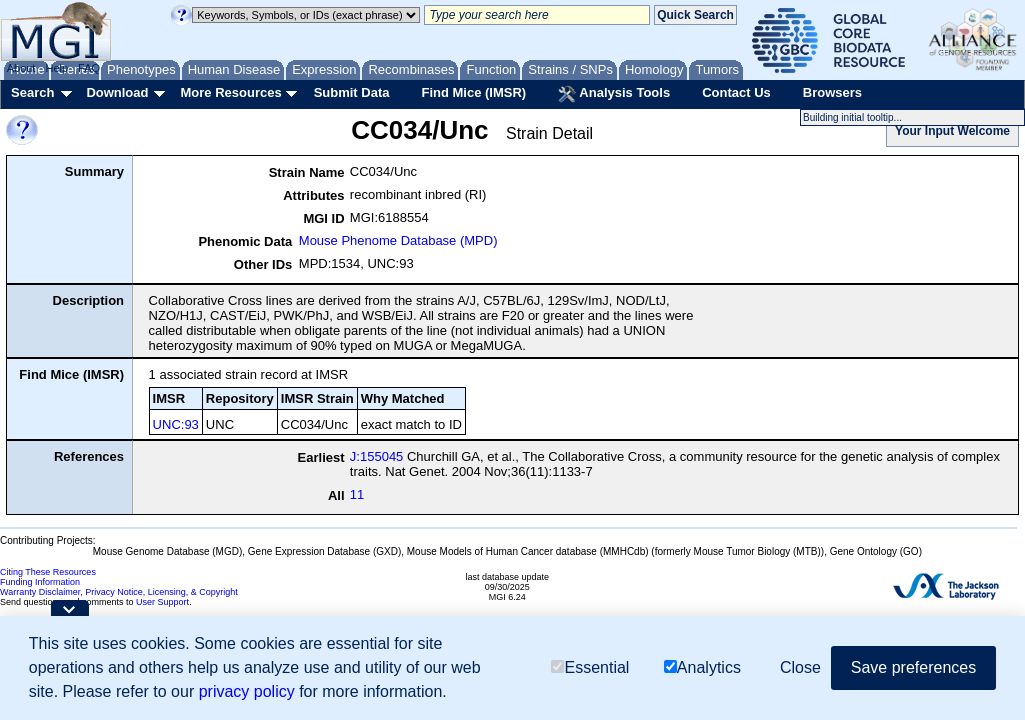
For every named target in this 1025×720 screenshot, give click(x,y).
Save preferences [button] (913, 667)
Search (32, 92)
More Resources (230, 92)
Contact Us (736, 92)
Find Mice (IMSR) (473, 92)
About (21, 68)
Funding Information (40, 582)
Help (56, 68)
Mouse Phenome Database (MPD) (398, 240)
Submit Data (352, 92)
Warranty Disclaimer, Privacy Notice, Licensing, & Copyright (119, 592)
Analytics (702, 667)
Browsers (832, 92)
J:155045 (377, 456)
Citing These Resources (48, 572)
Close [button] (800, 667)
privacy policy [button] (247, 691)
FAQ (89, 68)
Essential (590, 667)
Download (117, 92)
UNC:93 (176, 424)
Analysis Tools (614, 94)
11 (357, 494)
